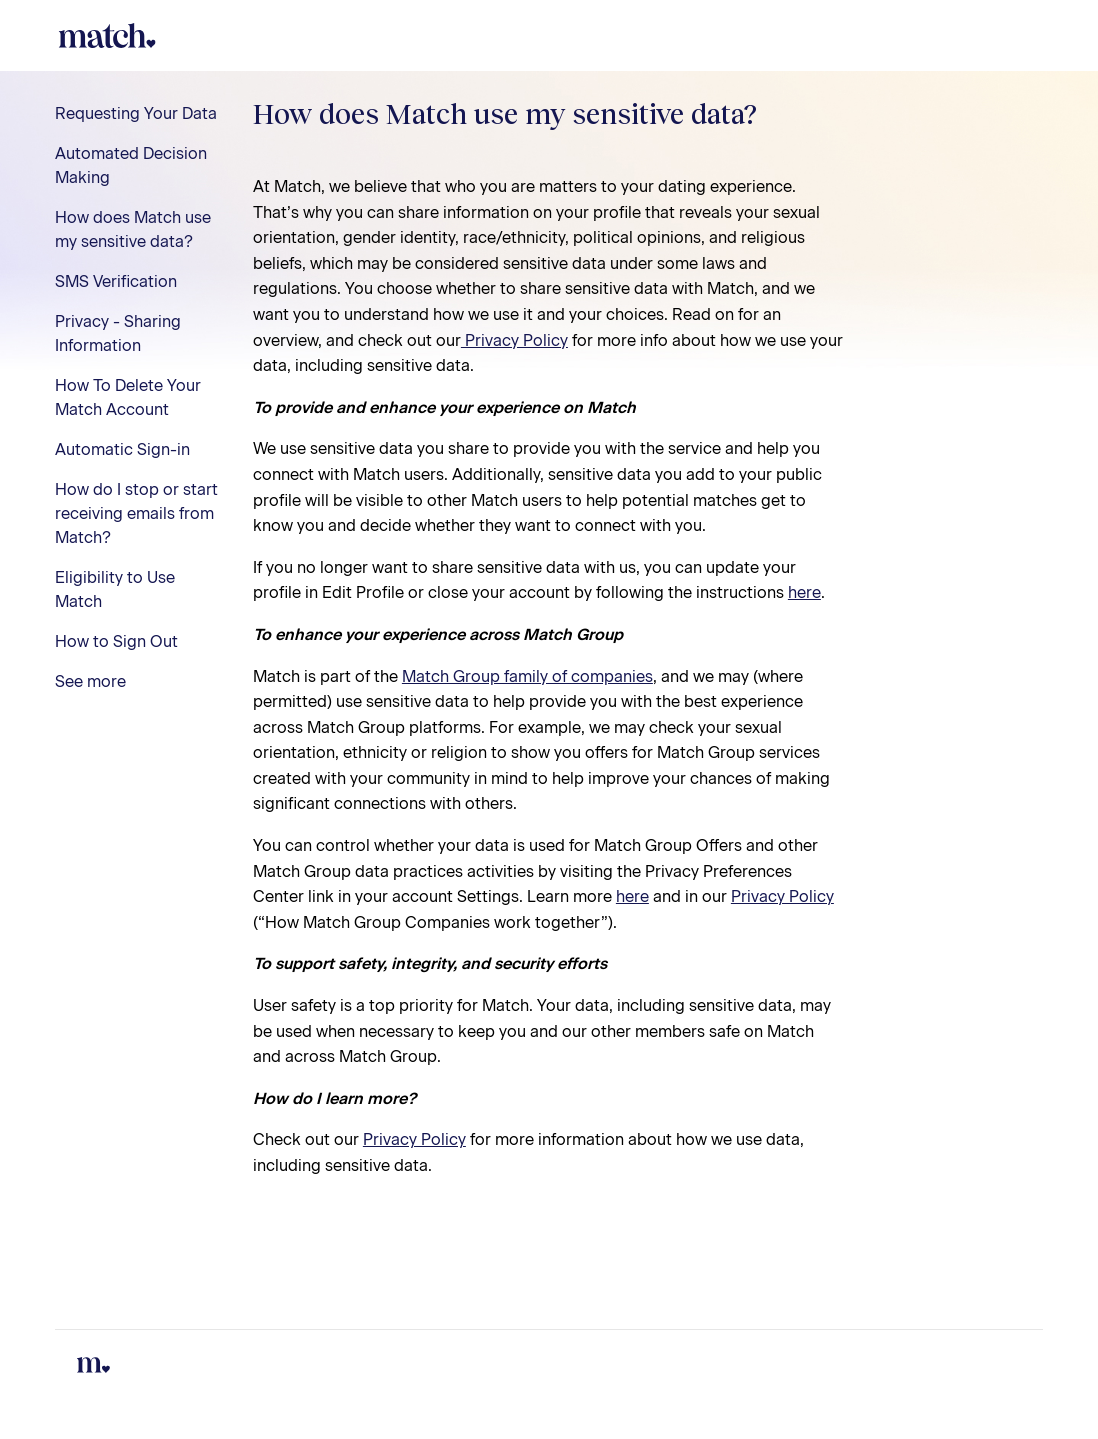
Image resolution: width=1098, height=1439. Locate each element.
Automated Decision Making (131, 165)
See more (90, 681)
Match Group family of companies (527, 676)
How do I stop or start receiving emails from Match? (136, 513)
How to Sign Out (116, 641)
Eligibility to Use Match (115, 589)
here (804, 592)
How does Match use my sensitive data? (133, 229)
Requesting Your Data (136, 113)
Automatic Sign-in (122, 449)
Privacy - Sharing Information (118, 333)
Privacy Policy (514, 340)
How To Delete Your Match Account (128, 397)
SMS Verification (116, 281)
